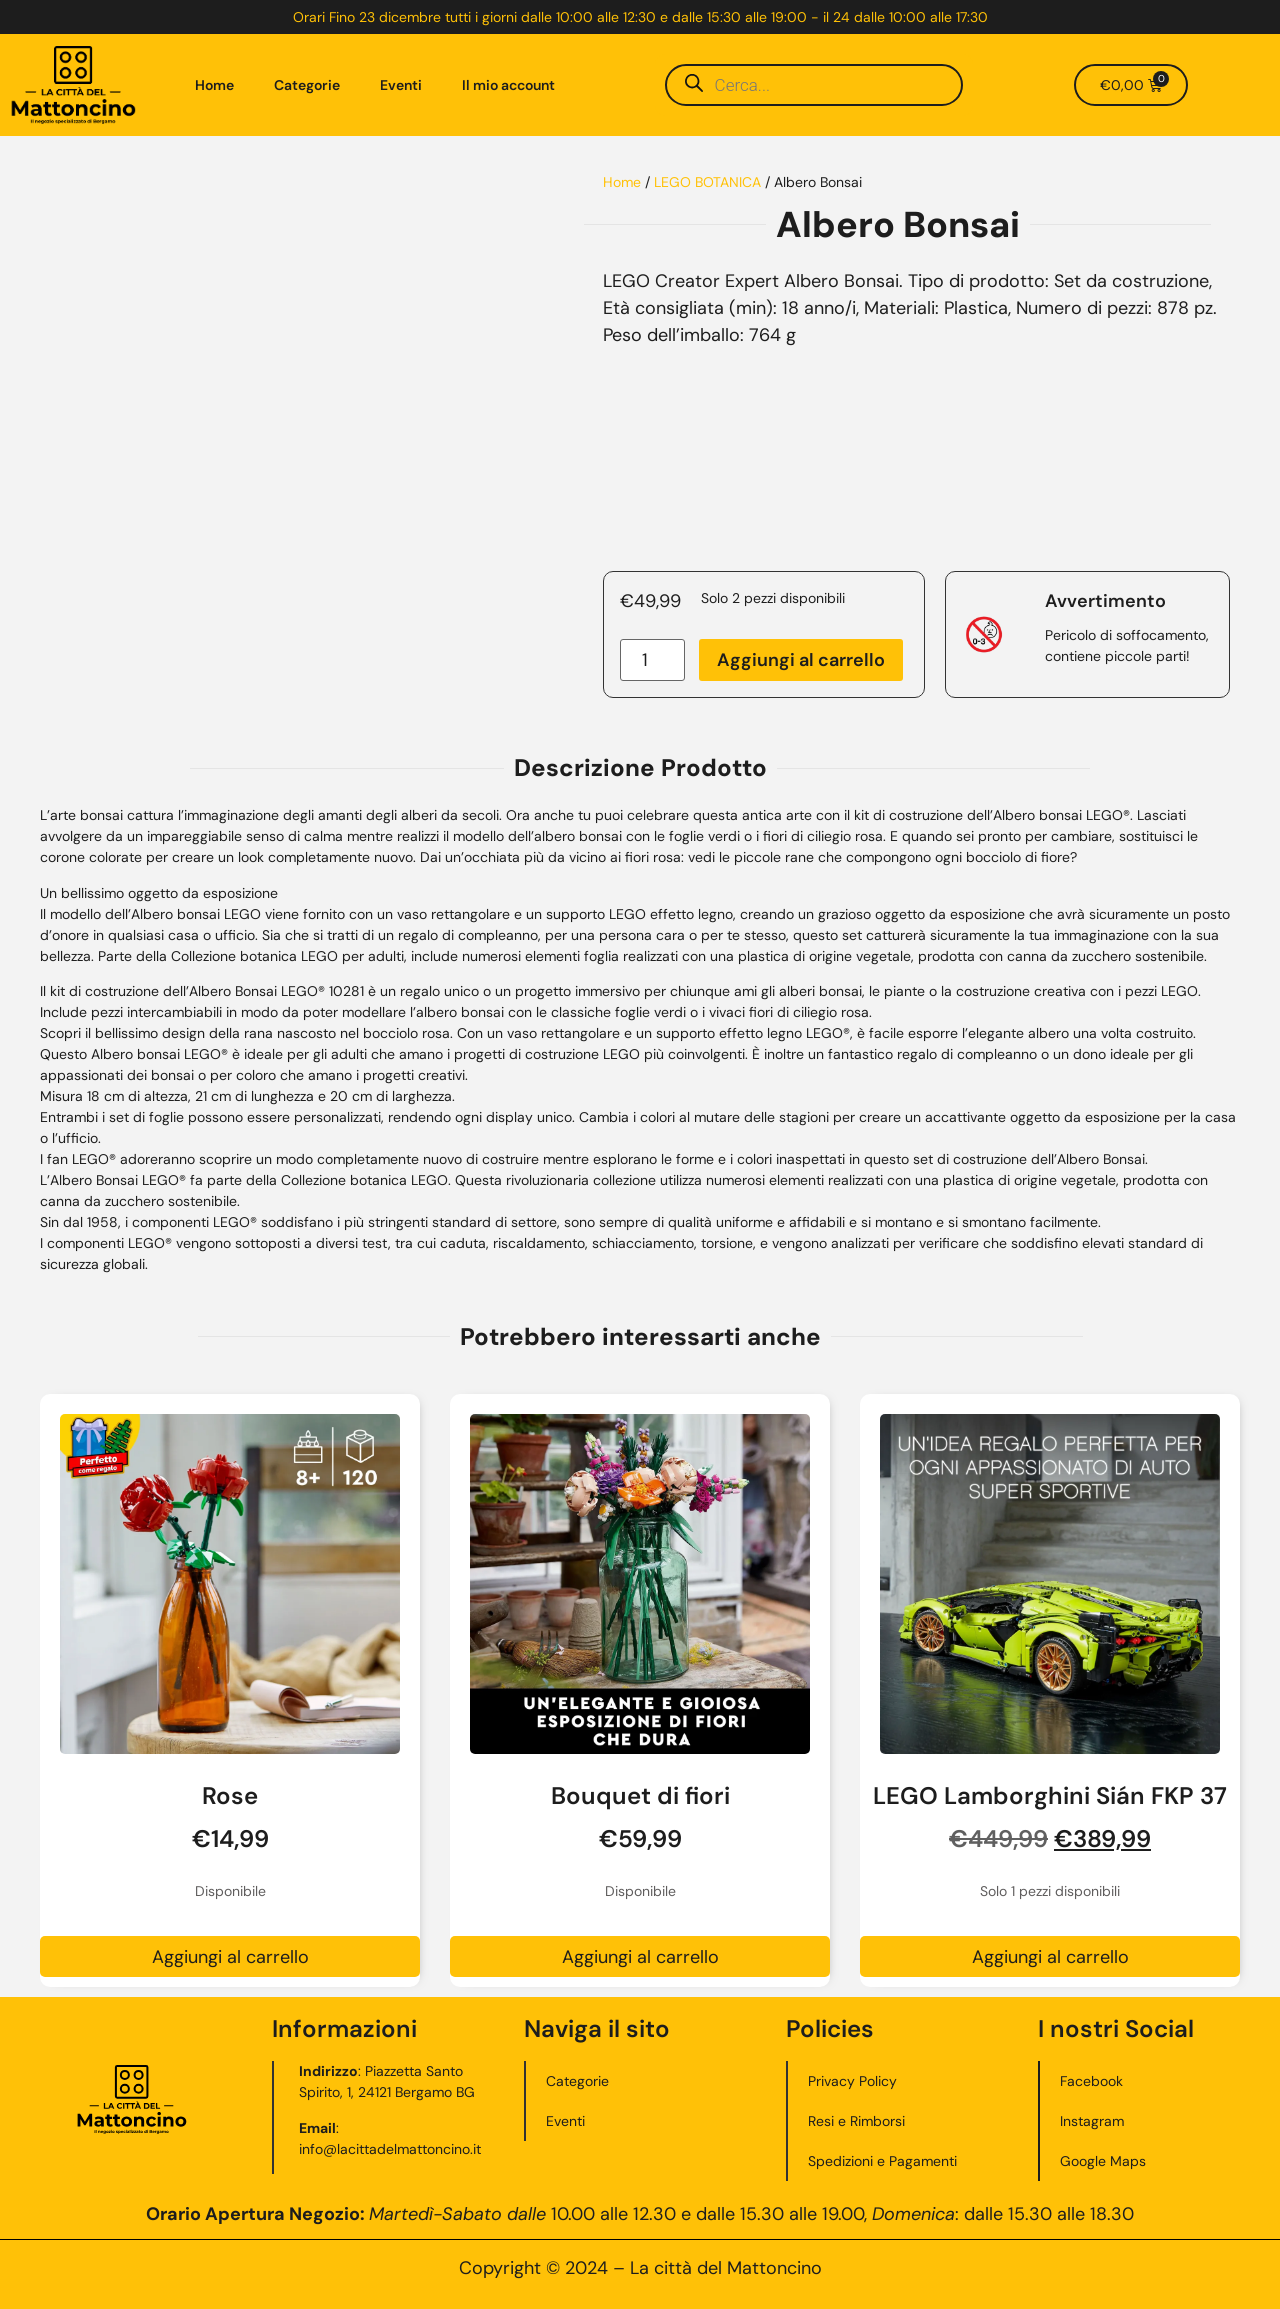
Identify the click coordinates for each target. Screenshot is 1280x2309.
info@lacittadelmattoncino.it (390, 2149)
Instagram (1092, 2121)
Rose (230, 1795)
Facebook (1091, 2081)
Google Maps (1103, 2161)
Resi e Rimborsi (856, 2121)
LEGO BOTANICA (707, 182)
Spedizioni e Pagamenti (882, 2161)
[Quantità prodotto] (652, 660)
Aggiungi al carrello (801, 660)
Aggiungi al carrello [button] (230, 1957)
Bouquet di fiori (640, 1795)
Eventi (401, 85)
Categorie (307, 85)
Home (214, 85)
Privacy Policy (852, 2081)
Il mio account (508, 85)
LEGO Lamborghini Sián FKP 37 (1050, 1795)
